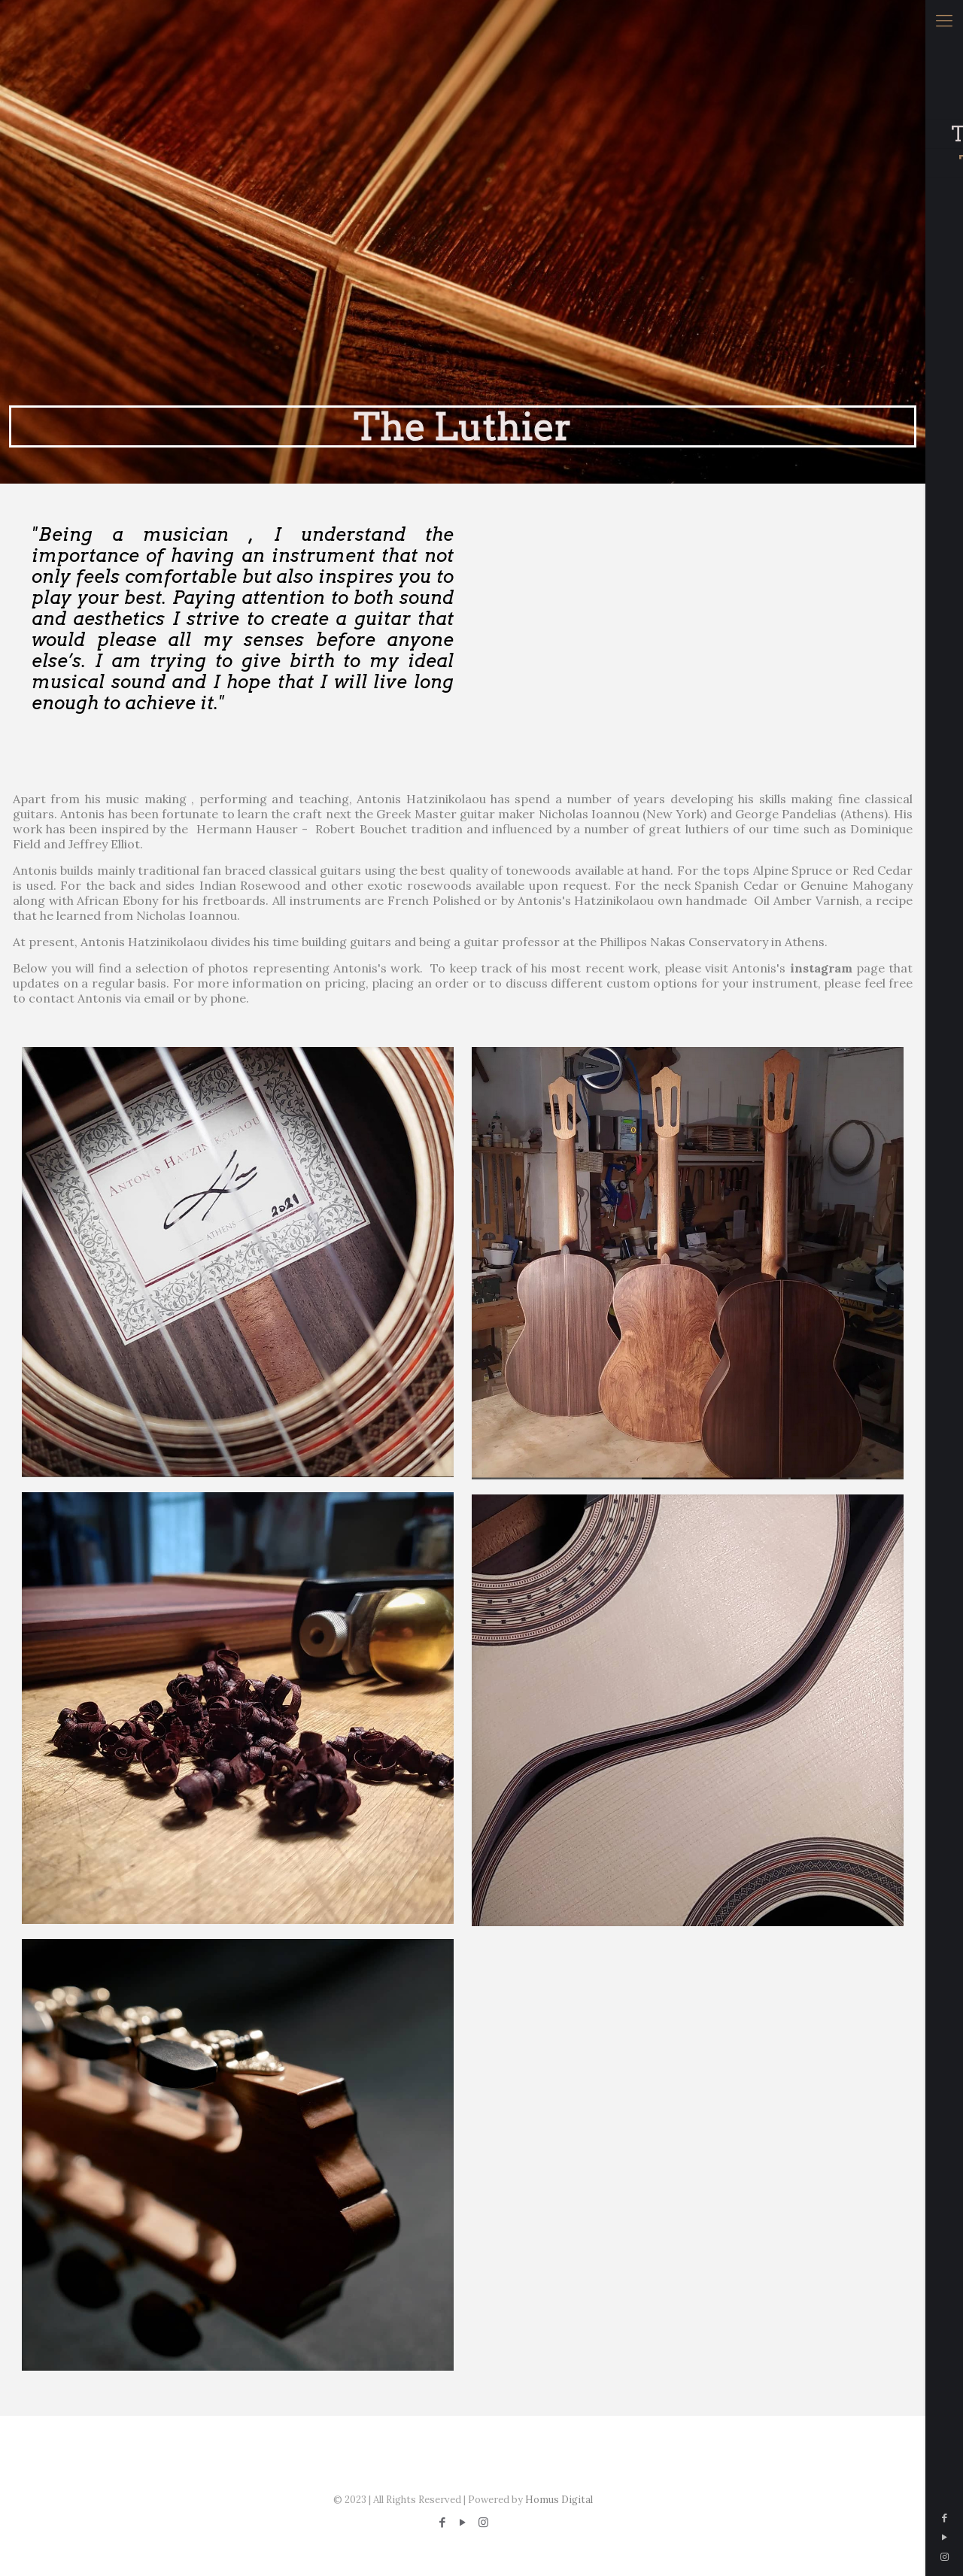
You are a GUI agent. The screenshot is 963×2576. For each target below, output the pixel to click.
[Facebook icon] (944, 2517)
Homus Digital (559, 2499)
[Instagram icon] (944, 2556)
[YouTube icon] (944, 2537)
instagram (821, 967)
